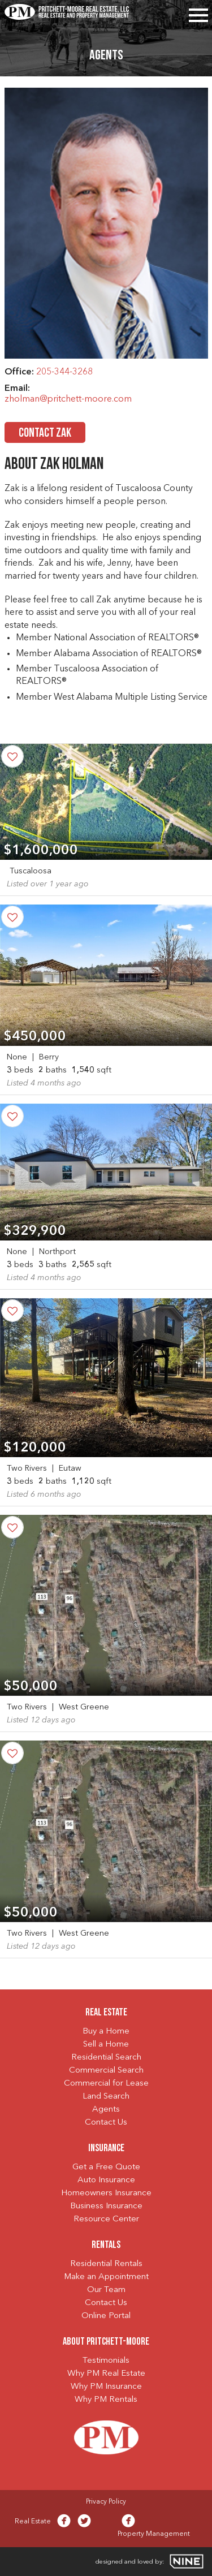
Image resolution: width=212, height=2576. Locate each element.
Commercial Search (106, 2070)
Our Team (106, 2290)
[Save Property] (12, 756)
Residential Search (106, 2057)
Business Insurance (106, 2206)
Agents (106, 2109)
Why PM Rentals (106, 2400)
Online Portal (106, 2316)
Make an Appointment (106, 2277)
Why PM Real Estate (106, 2374)
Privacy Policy (106, 2502)
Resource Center (106, 2219)
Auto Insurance (106, 2180)
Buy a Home (106, 2031)
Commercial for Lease (106, 2083)
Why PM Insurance (106, 2387)
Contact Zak (45, 433)
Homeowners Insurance (106, 2193)
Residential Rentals (106, 2264)
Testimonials (106, 2361)
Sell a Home (106, 2044)
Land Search (106, 2096)
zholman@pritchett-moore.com (68, 399)
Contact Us (106, 2122)
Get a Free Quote (106, 2167)
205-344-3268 (64, 372)
